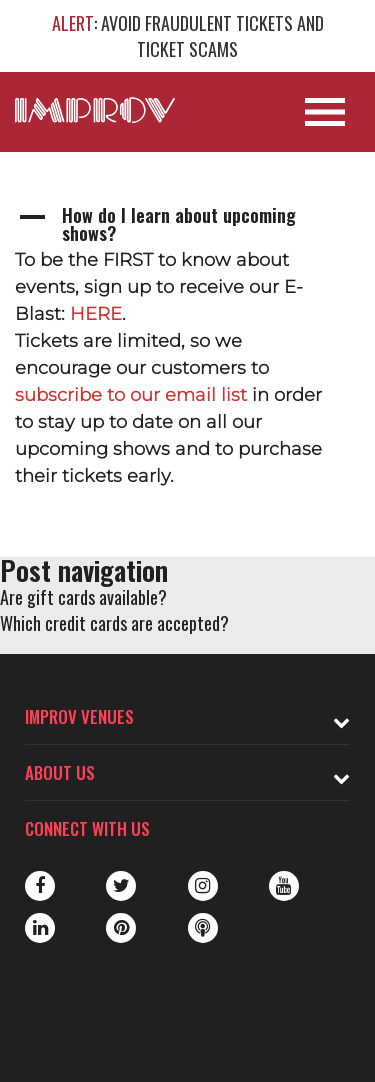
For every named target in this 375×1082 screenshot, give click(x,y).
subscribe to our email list (131, 395)
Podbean (203, 928)
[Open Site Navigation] (325, 112)
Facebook (40, 886)
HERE (96, 314)
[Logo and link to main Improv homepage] (95, 110)
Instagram (203, 886)
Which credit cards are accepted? (114, 623)
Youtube (284, 886)
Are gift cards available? (83, 597)
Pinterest (121, 928)
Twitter (121, 886)
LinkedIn (40, 928)
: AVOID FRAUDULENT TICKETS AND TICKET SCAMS (188, 36)
